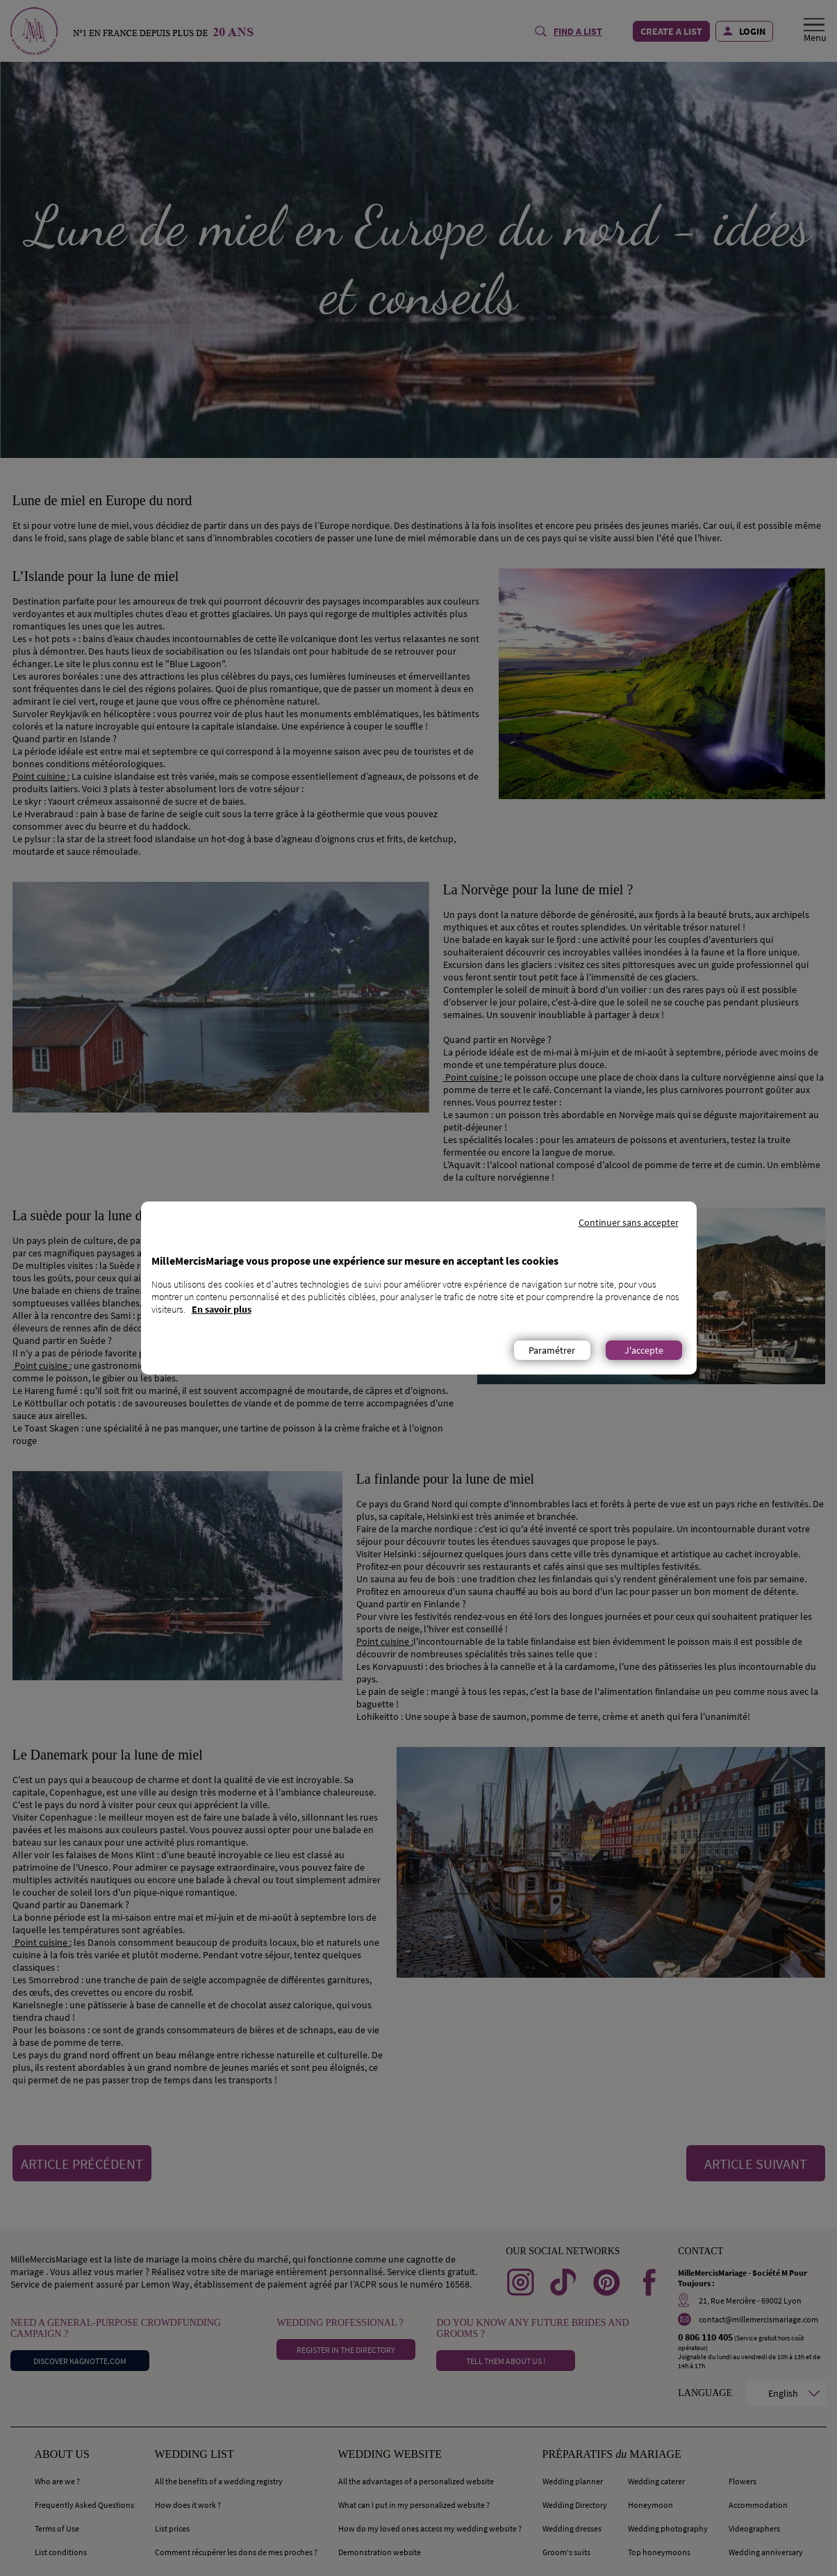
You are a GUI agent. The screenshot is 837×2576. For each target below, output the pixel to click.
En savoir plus (221, 1309)
